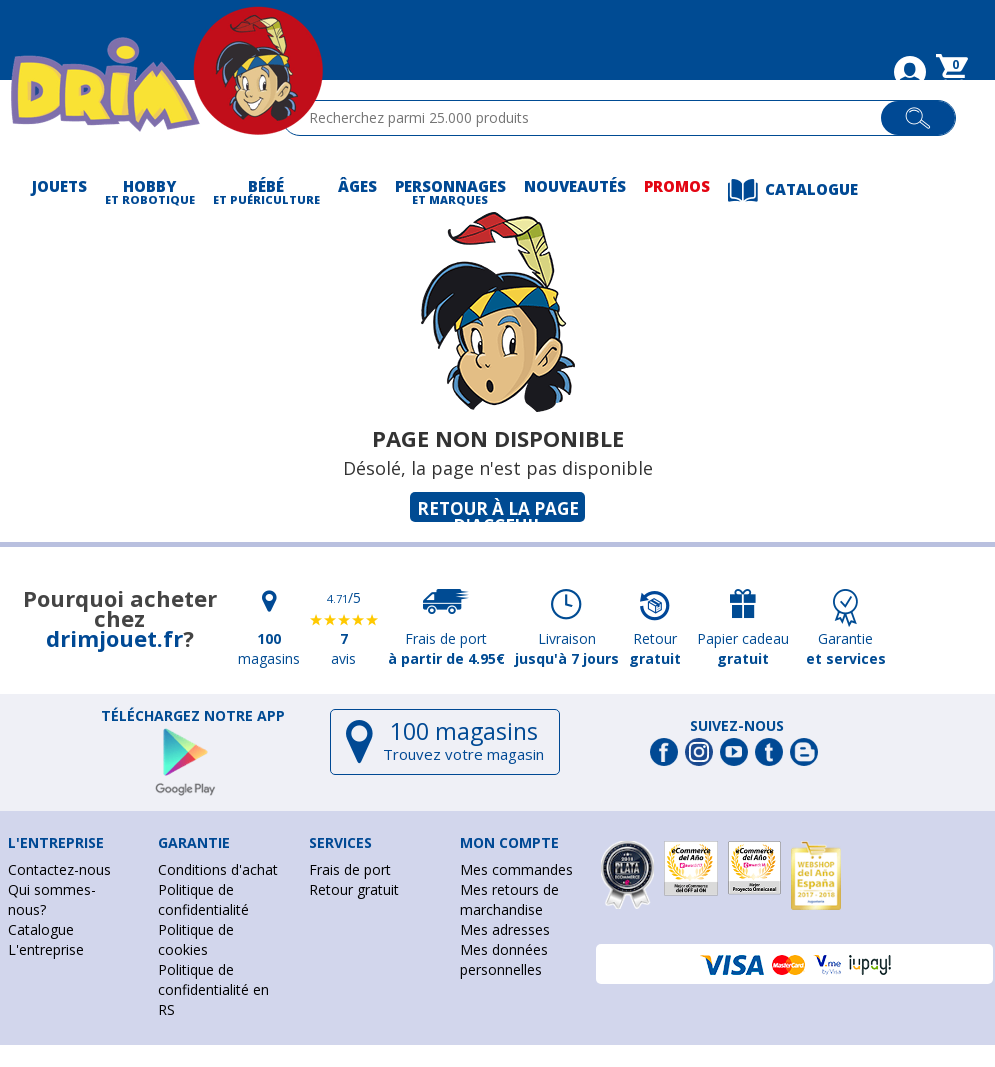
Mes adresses (505, 929)
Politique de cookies (196, 939)
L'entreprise (46, 949)
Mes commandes (516, 869)
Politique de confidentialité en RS (213, 989)
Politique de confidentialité (203, 899)
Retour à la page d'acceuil (498, 509)
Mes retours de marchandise (509, 899)
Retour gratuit (354, 889)
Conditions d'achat (218, 869)
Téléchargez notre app (193, 716)
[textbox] (590, 118)
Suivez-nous (737, 726)
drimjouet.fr (114, 638)
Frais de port (350, 869)
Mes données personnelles (504, 959)
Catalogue (41, 929)
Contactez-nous (59, 869)
